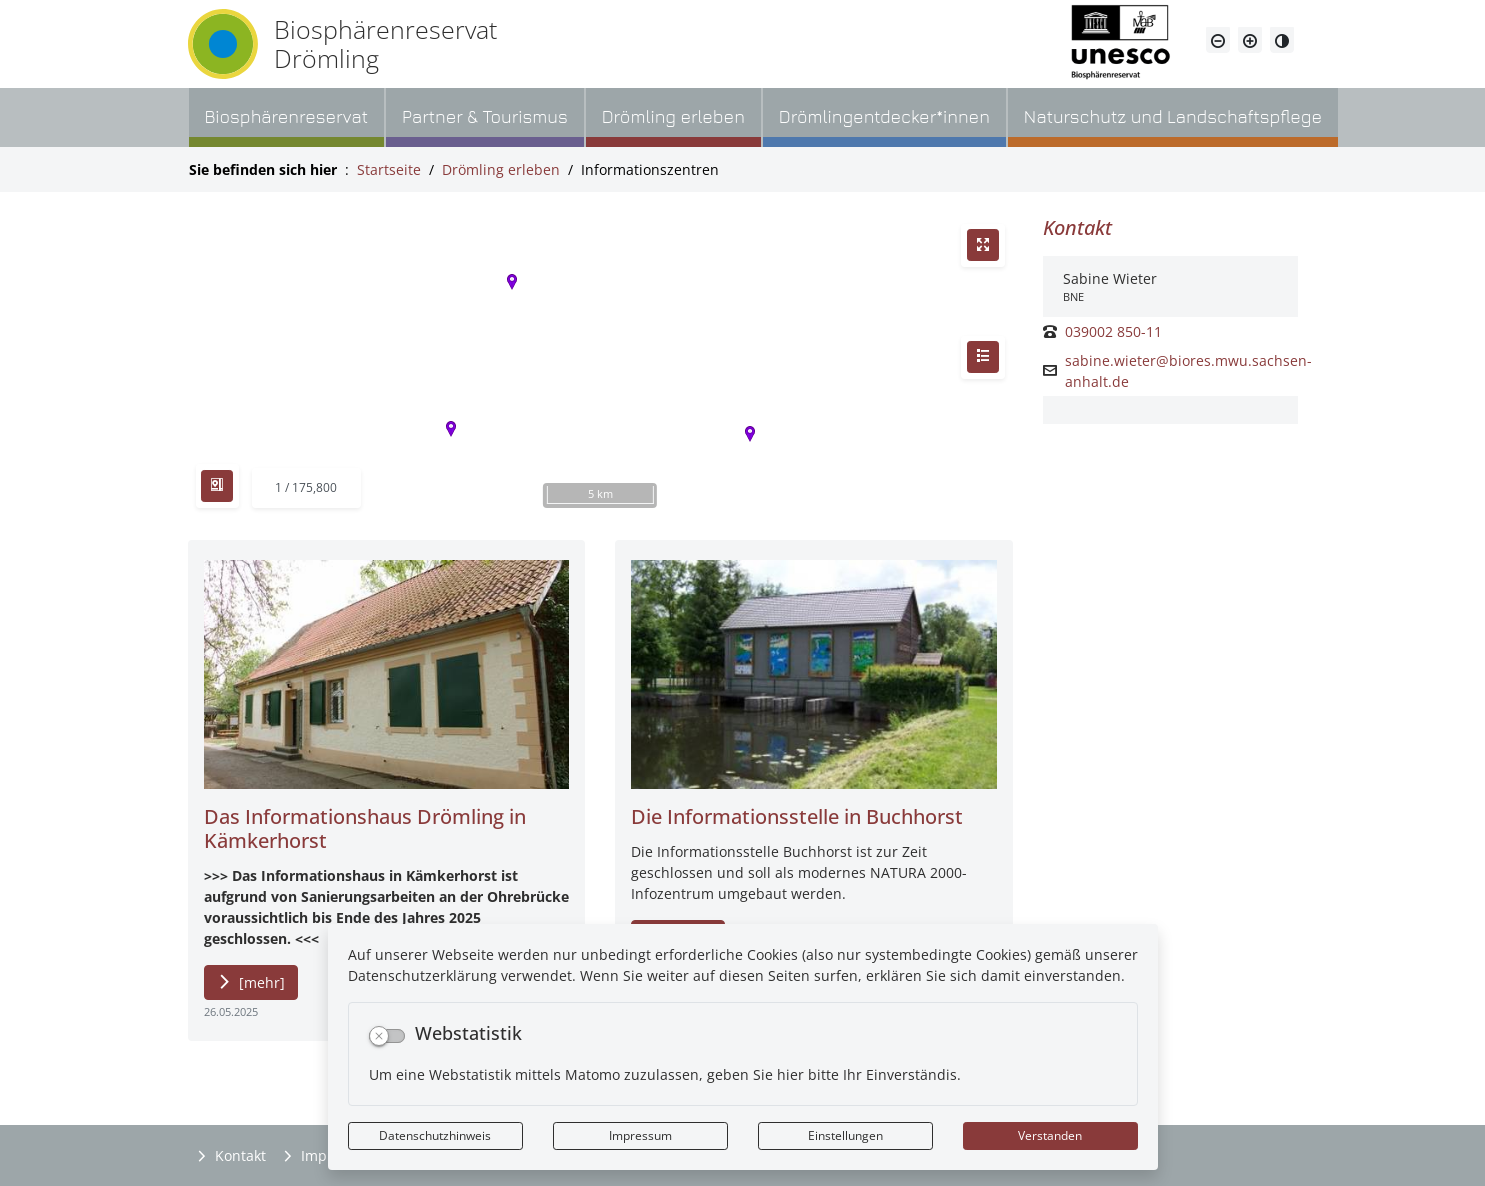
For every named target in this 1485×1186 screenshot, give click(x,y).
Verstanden (1050, 1135)
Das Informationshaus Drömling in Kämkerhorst (365, 828)
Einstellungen (845, 1135)
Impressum (640, 1135)
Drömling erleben (501, 169)
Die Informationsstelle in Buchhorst (797, 816)
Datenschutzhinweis (435, 1135)
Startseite (389, 169)
